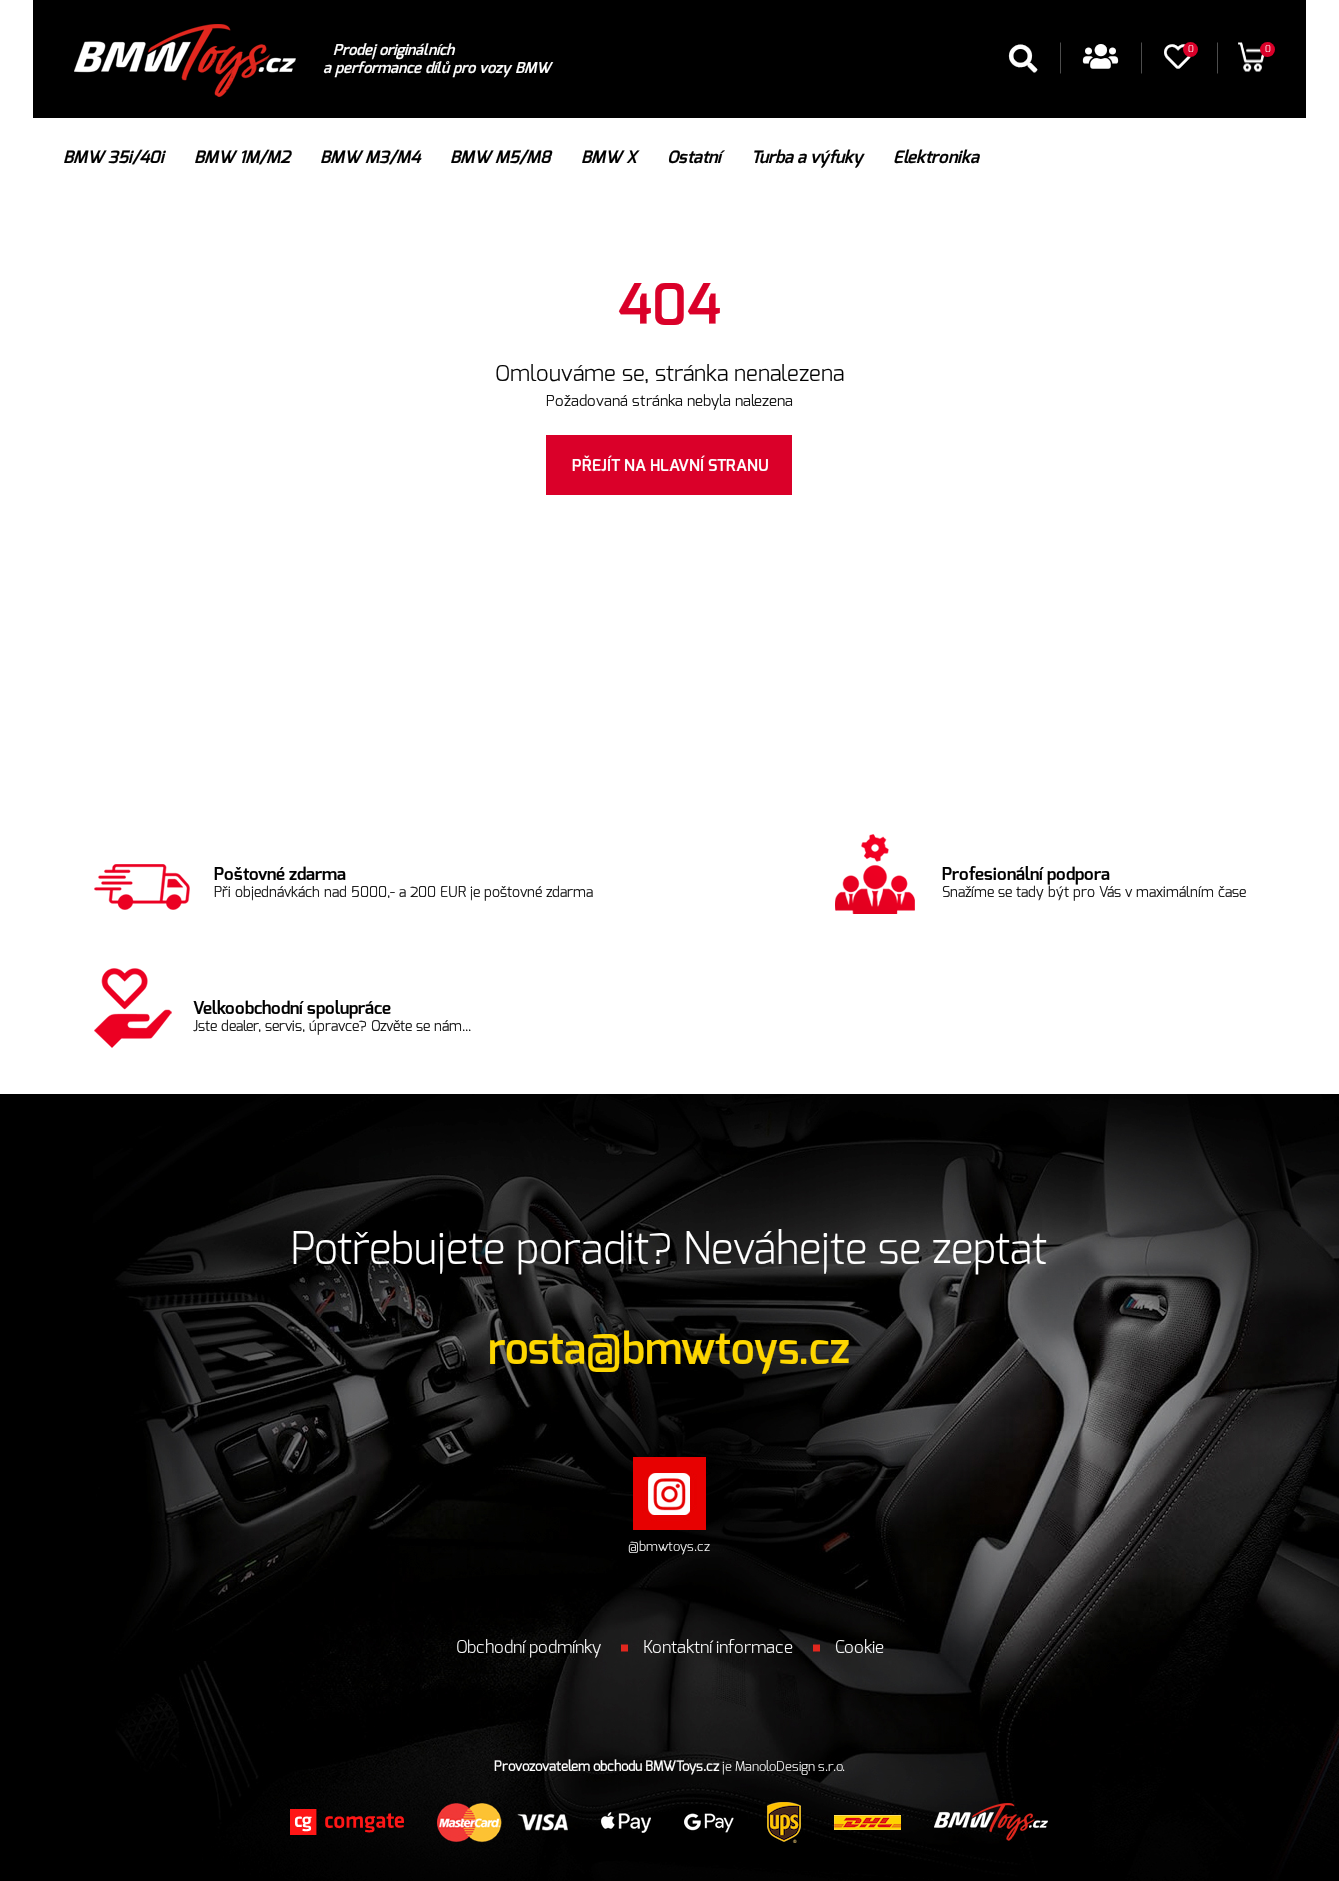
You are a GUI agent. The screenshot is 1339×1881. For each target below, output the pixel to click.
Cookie (859, 1647)
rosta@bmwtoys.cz (669, 1350)
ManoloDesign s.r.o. (790, 1767)
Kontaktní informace (718, 1647)
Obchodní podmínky (528, 1647)
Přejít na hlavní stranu (670, 466)
